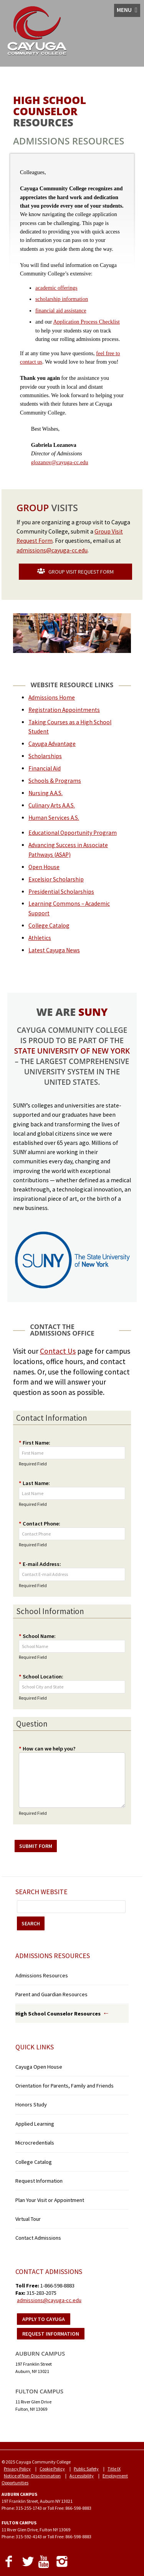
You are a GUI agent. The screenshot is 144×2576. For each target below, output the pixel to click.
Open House (44, 867)
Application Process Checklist (86, 322)
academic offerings (56, 288)
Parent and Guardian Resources (51, 1994)
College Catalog (49, 925)
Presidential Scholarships (61, 891)
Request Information (39, 2180)
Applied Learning (34, 2123)
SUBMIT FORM (35, 1846)
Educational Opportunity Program (72, 832)
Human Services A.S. (53, 817)
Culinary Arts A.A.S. (51, 805)
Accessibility (82, 2476)
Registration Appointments (64, 709)
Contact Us (58, 1351)
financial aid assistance (60, 310)
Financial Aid (44, 768)
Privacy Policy (17, 2469)
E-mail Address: (40, 1564)
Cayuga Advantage (52, 743)
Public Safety (86, 2469)
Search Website (41, 1891)
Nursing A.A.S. (45, 793)
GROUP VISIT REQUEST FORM (75, 571)
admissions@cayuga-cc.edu (52, 550)
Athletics (39, 937)
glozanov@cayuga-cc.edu (59, 462)
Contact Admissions (38, 2237)
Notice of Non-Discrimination (32, 2476)
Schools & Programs (54, 780)
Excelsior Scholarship (56, 879)
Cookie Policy (52, 2469)
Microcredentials (34, 2142)
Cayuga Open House (38, 2066)
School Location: (41, 1676)
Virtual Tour (28, 2218)
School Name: (37, 1636)
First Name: (34, 1442)
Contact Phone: (39, 1523)
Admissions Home (51, 697)
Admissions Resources (41, 1975)
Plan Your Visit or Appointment (49, 2200)
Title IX (114, 2469)
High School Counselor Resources (58, 2013)
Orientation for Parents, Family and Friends (64, 2085)
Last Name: (34, 1483)
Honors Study (31, 2104)
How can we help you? (47, 1748)
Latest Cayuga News (54, 950)
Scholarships (45, 756)
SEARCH (31, 1923)
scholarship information (61, 299)
